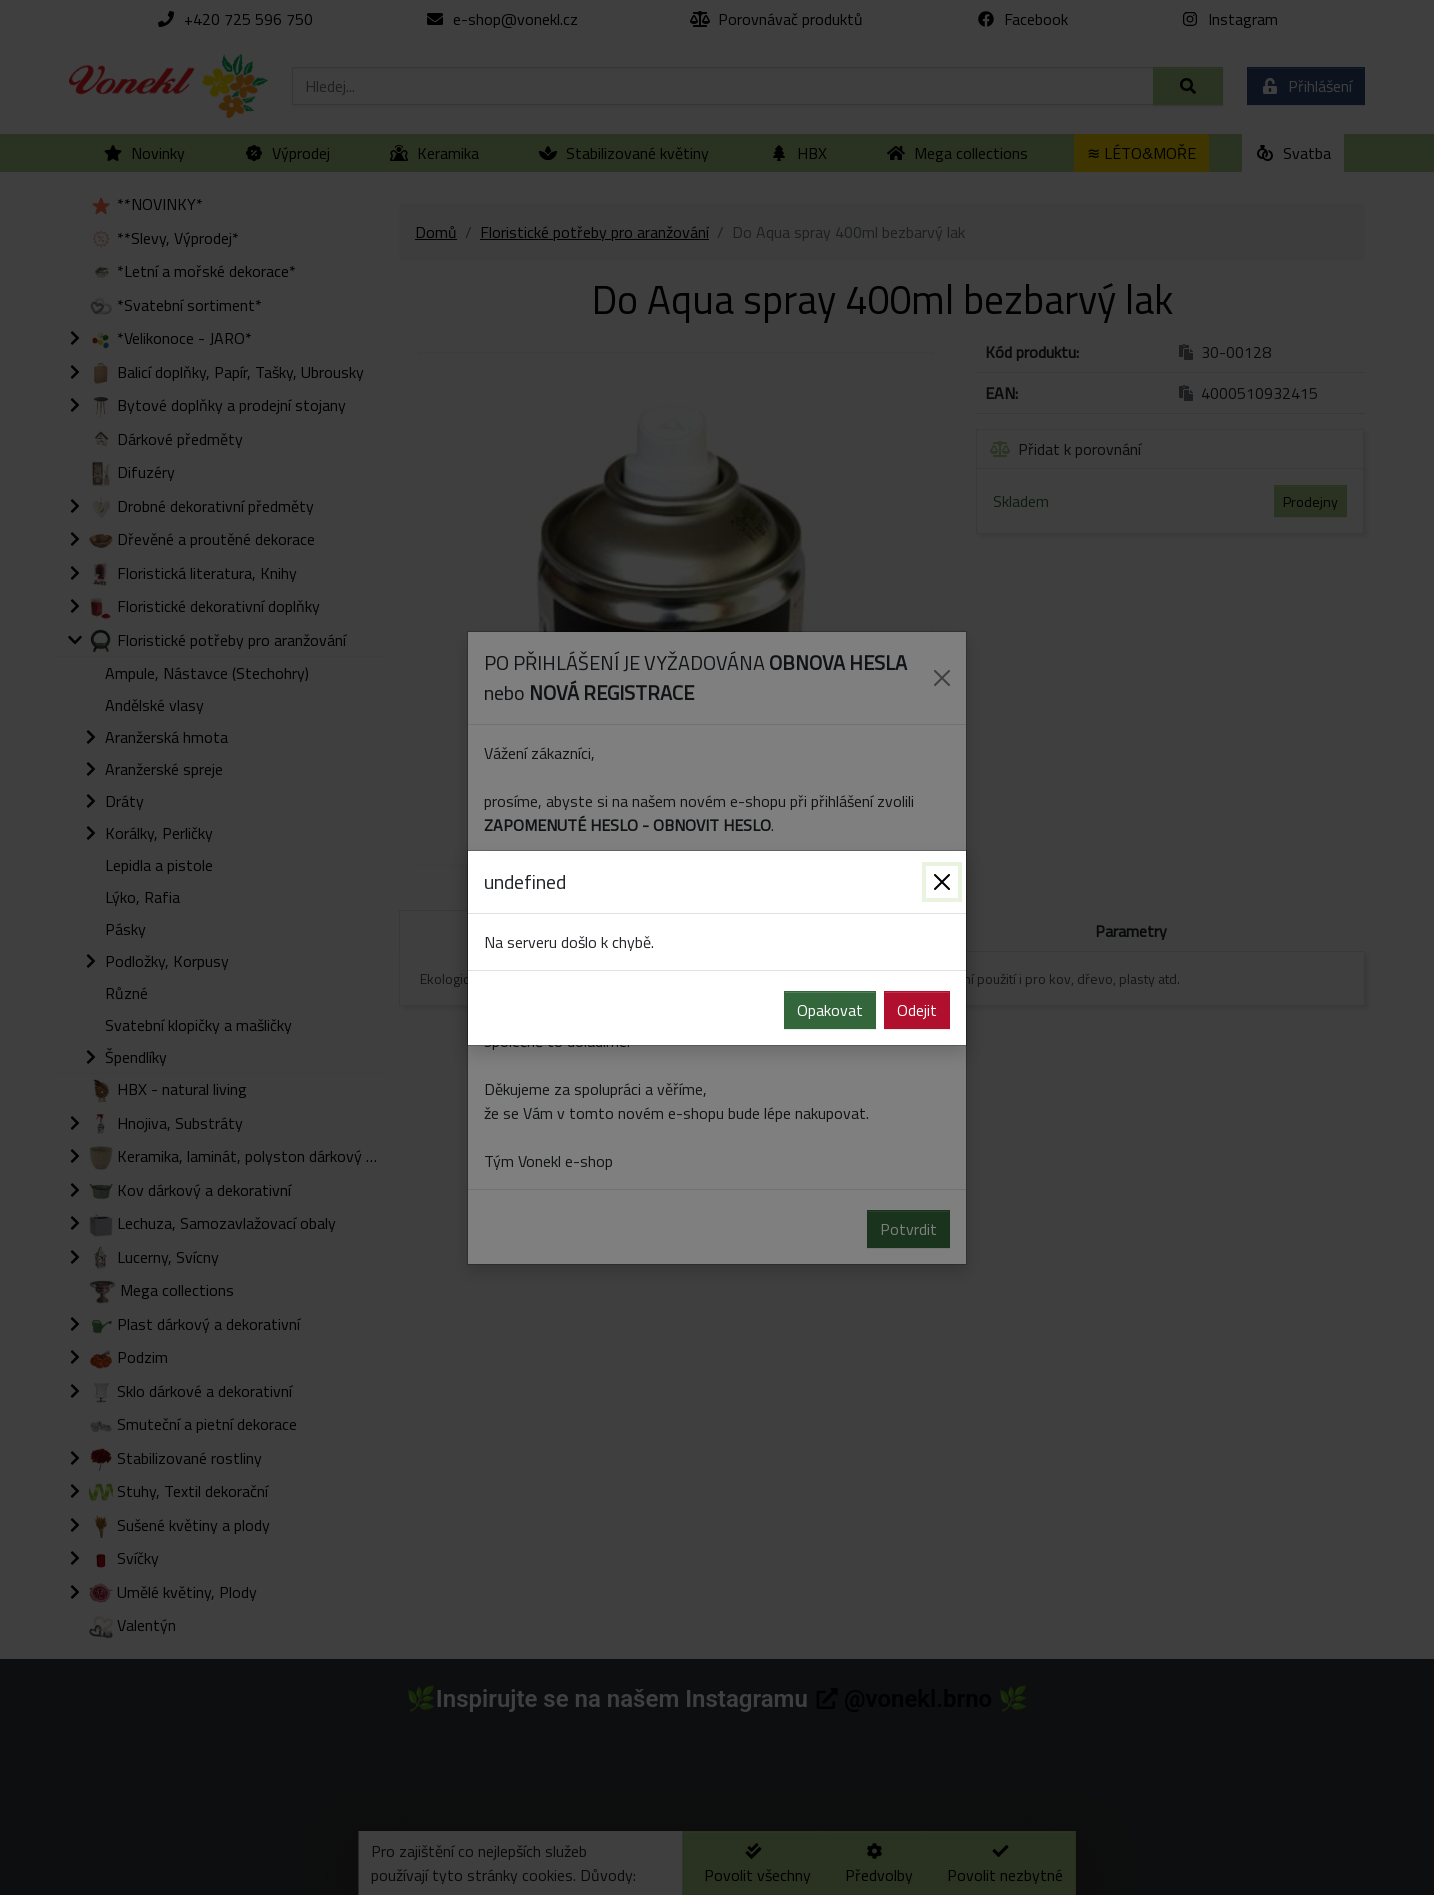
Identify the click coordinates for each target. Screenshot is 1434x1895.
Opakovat (830, 1010)
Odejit (917, 1010)
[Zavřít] (942, 882)
